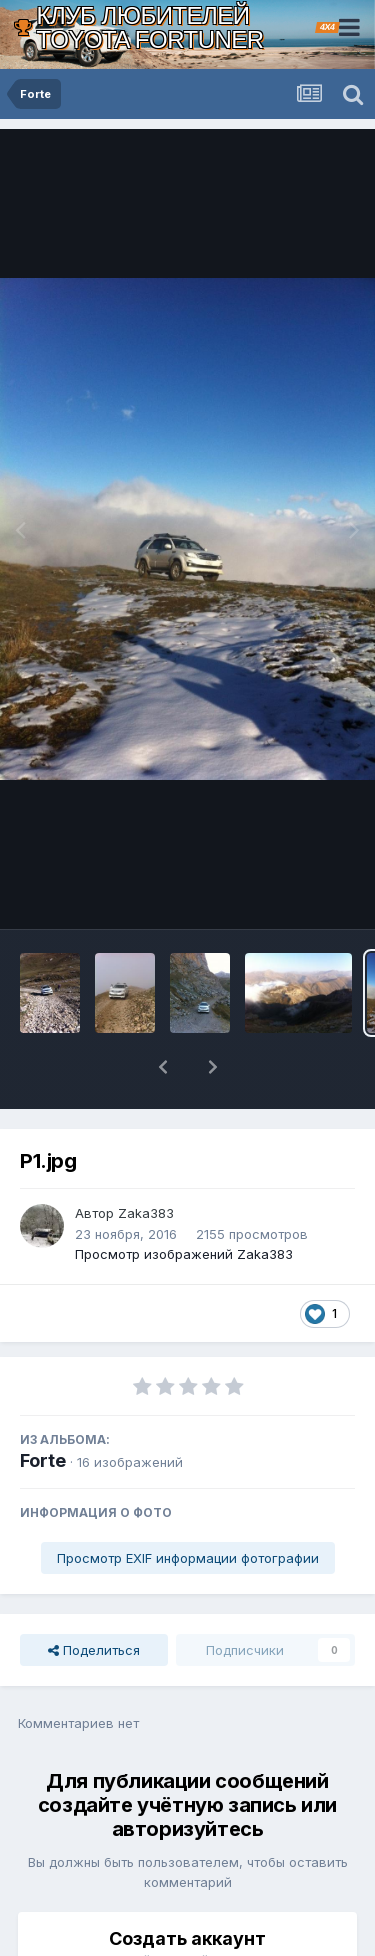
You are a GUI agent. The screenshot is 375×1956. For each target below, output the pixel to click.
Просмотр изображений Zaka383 (184, 1202)
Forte (43, 1408)
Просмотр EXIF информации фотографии (188, 1506)
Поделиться (94, 1598)
